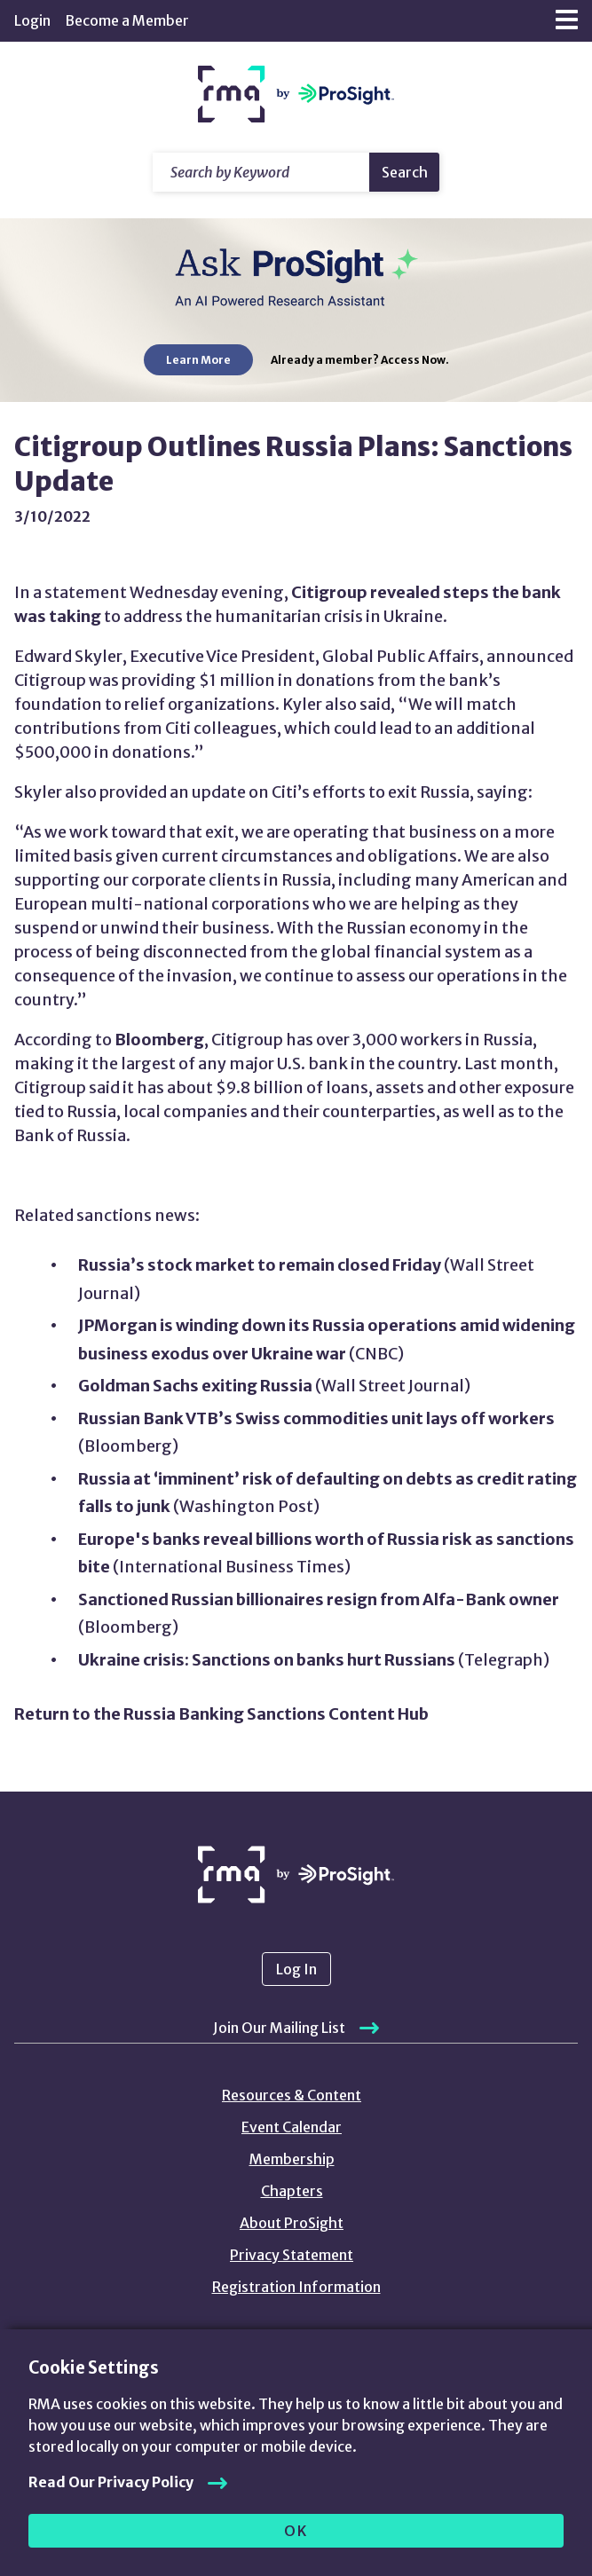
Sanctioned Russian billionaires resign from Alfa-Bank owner (318, 1599)
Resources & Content (291, 2095)
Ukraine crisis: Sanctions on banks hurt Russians (266, 1660)
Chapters (292, 2191)
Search (405, 172)
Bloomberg (159, 1039)
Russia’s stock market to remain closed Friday (259, 1265)
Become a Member (127, 20)
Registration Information (296, 2287)
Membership (292, 2159)
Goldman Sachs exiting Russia (195, 1385)
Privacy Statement (291, 2255)
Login (32, 20)
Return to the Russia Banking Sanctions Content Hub (221, 1714)
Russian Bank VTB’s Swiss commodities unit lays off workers (316, 1418)
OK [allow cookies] (296, 2531)
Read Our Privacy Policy (110, 2482)
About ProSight (291, 2223)
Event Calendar (291, 2127)
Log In (296, 1969)
